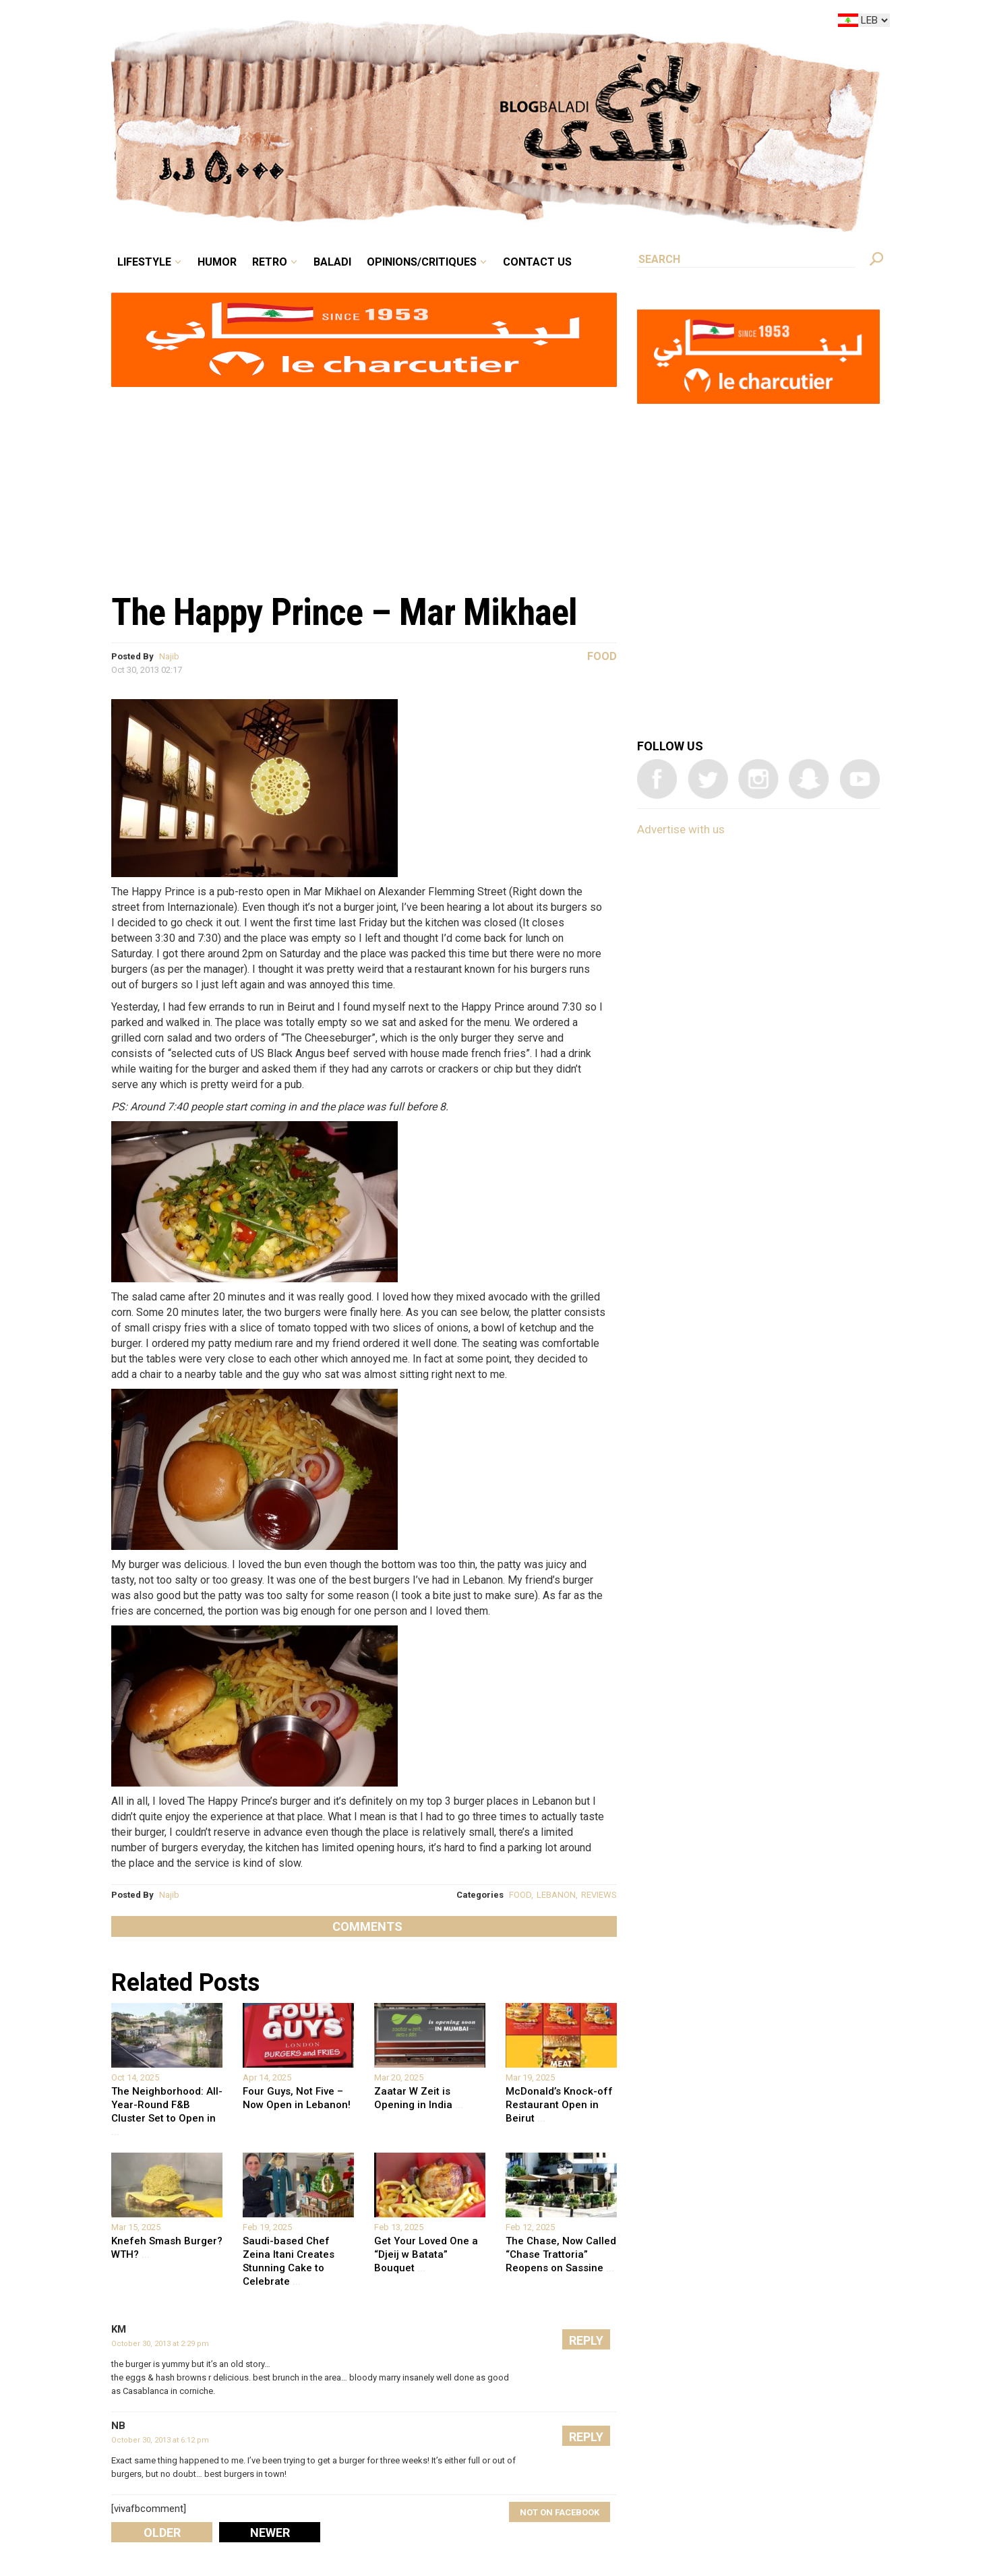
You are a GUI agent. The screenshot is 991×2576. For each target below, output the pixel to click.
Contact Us (537, 262)
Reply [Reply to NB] (586, 2437)
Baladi (332, 262)
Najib (169, 656)
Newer (270, 2532)
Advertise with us (681, 829)
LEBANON (556, 1895)
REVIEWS (599, 1895)
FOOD (520, 1895)
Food (602, 656)
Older (162, 2532)
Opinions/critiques (422, 262)
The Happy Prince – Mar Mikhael (344, 612)
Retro (269, 262)
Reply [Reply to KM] (586, 2340)
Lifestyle (144, 262)
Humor (217, 262)
